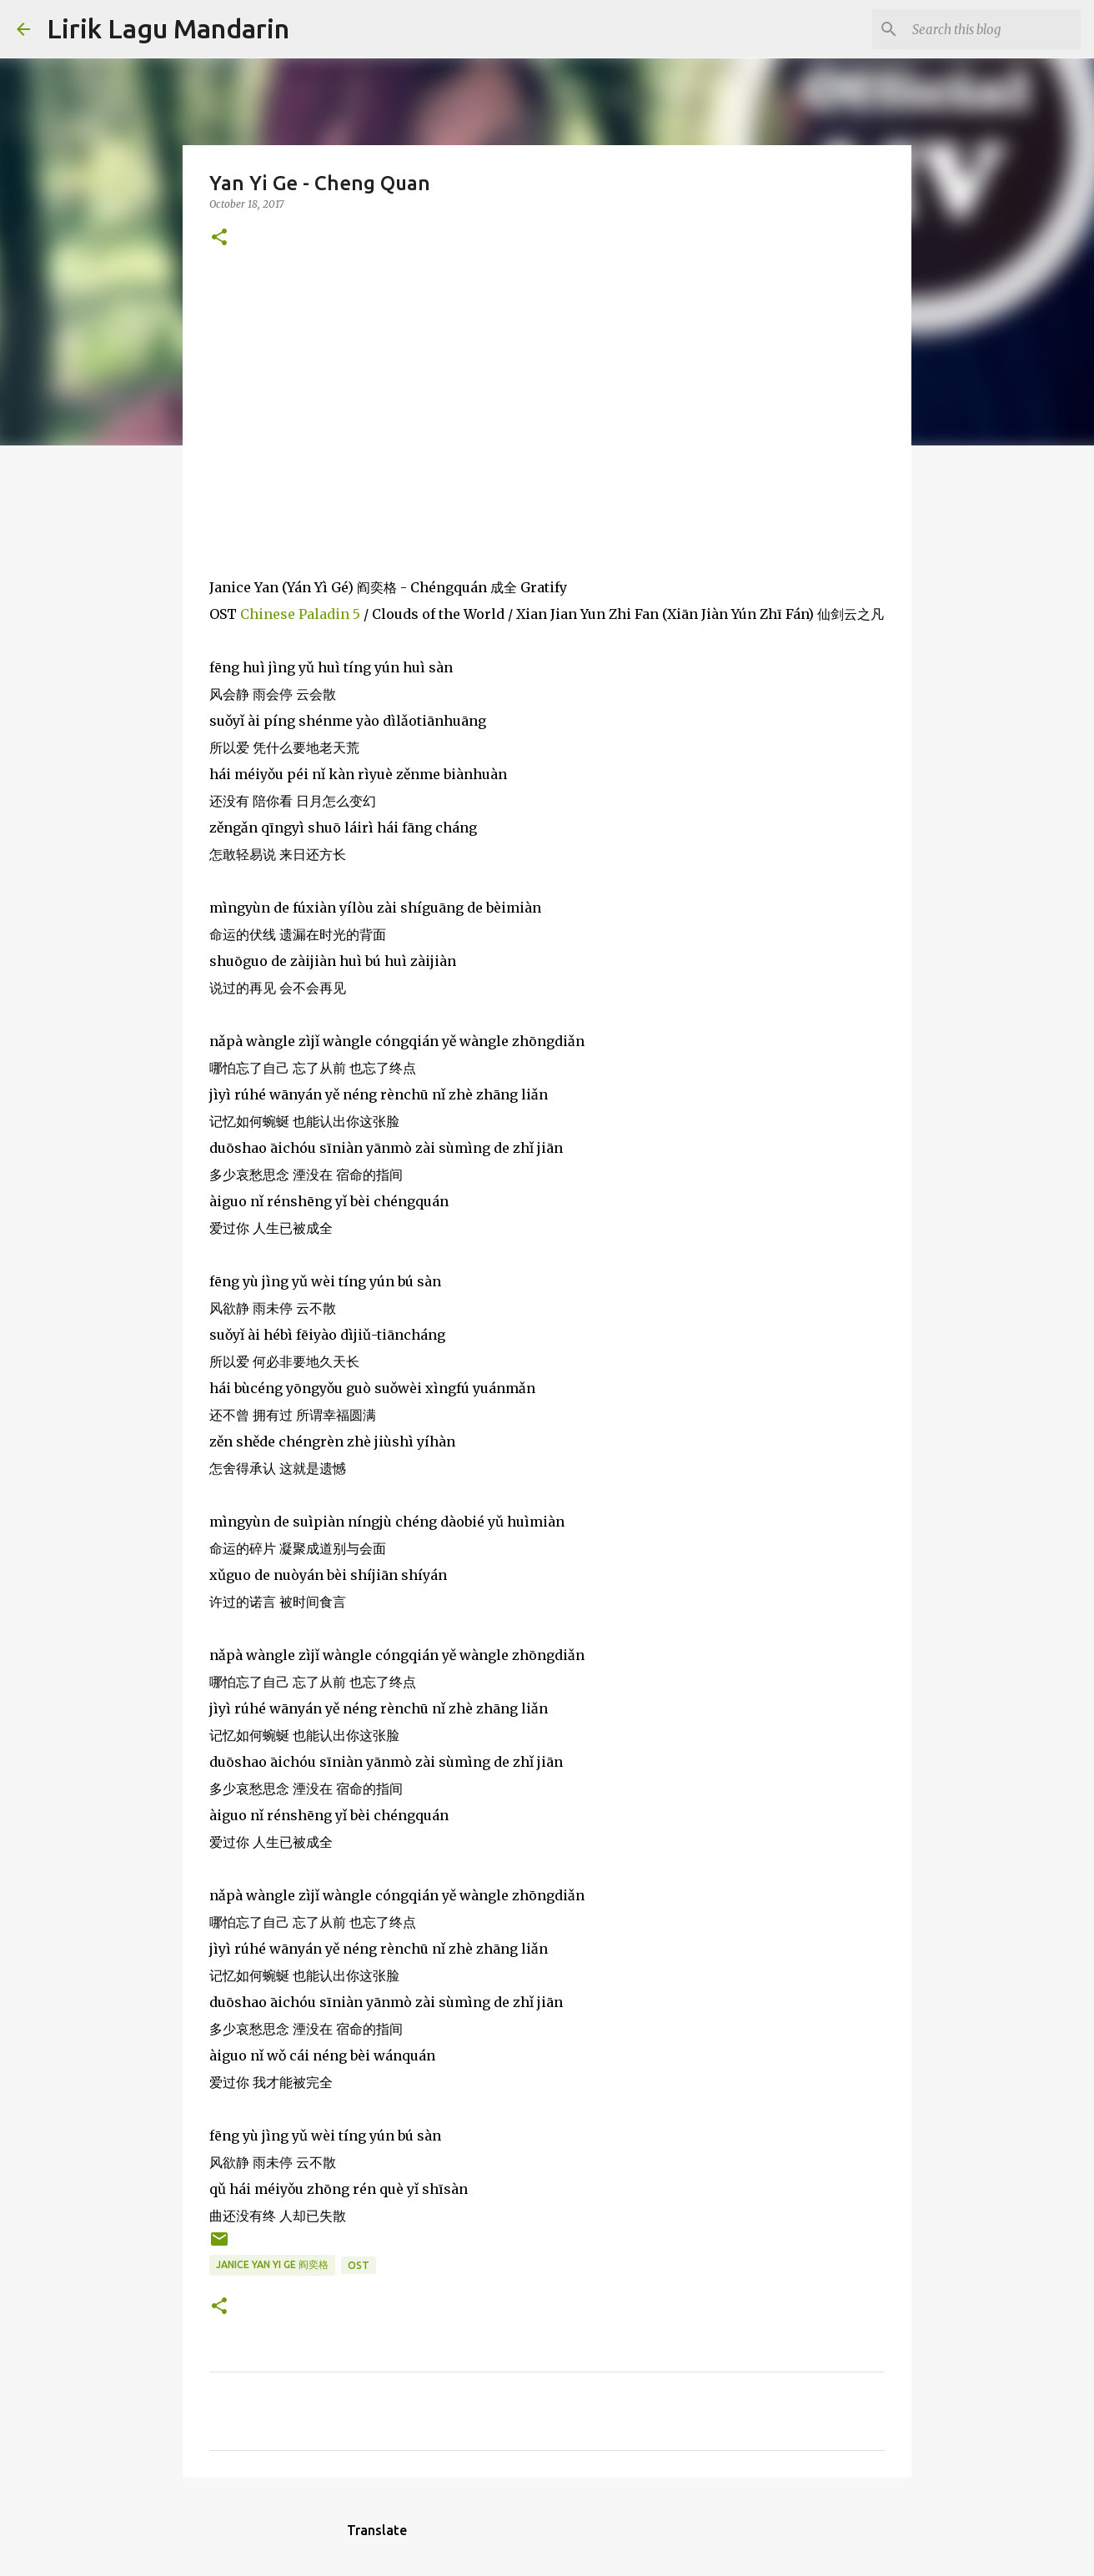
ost (358, 2265)
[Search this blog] (993, 29)
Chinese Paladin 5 (300, 614)
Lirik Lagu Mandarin (168, 28)
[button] (219, 238)
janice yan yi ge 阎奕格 (272, 2264)
